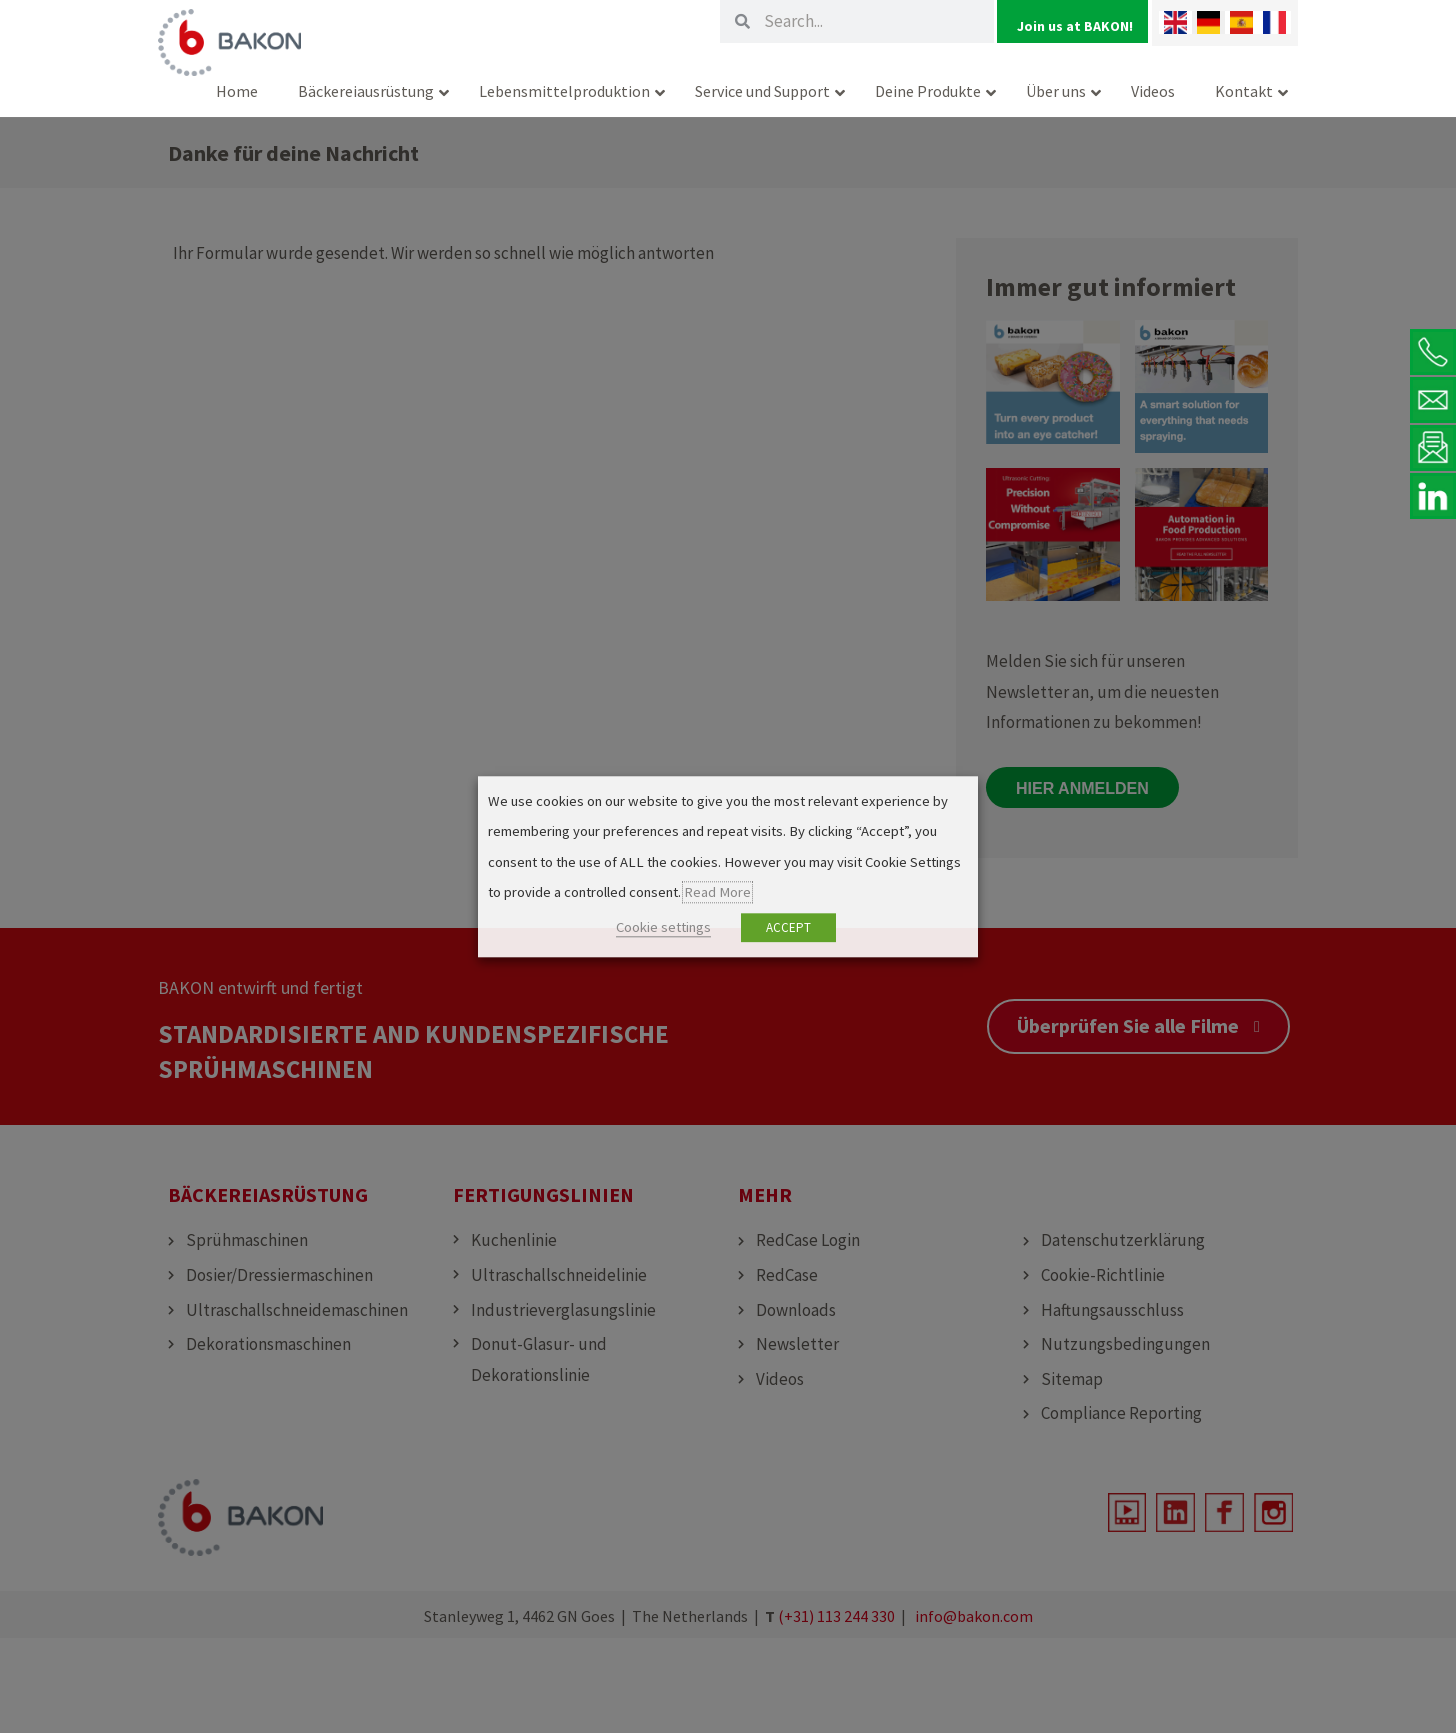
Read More (717, 893)
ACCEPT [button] (788, 927)
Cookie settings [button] (663, 927)
